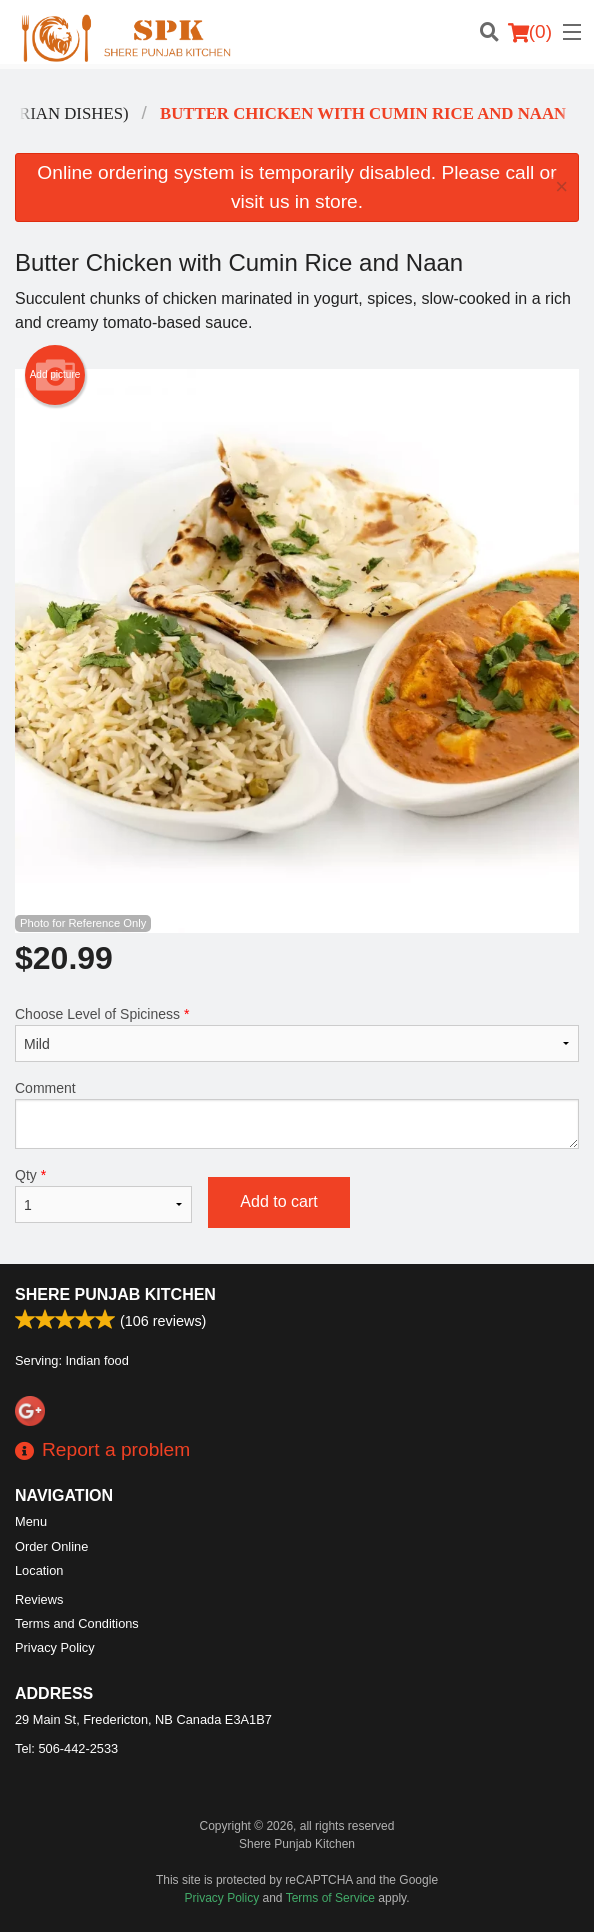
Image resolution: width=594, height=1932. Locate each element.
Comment (297, 1114)
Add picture (55, 375)
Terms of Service (330, 1898)
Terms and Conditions (77, 1623)
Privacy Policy (55, 1647)
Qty (103, 1195)
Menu (31, 1521)
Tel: (66, 1748)
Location (39, 1570)
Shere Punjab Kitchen (115, 1294)
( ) (530, 32)
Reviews (39, 1599)
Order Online (51, 1546)
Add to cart (278, 1201)
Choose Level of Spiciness (297, 1034)
